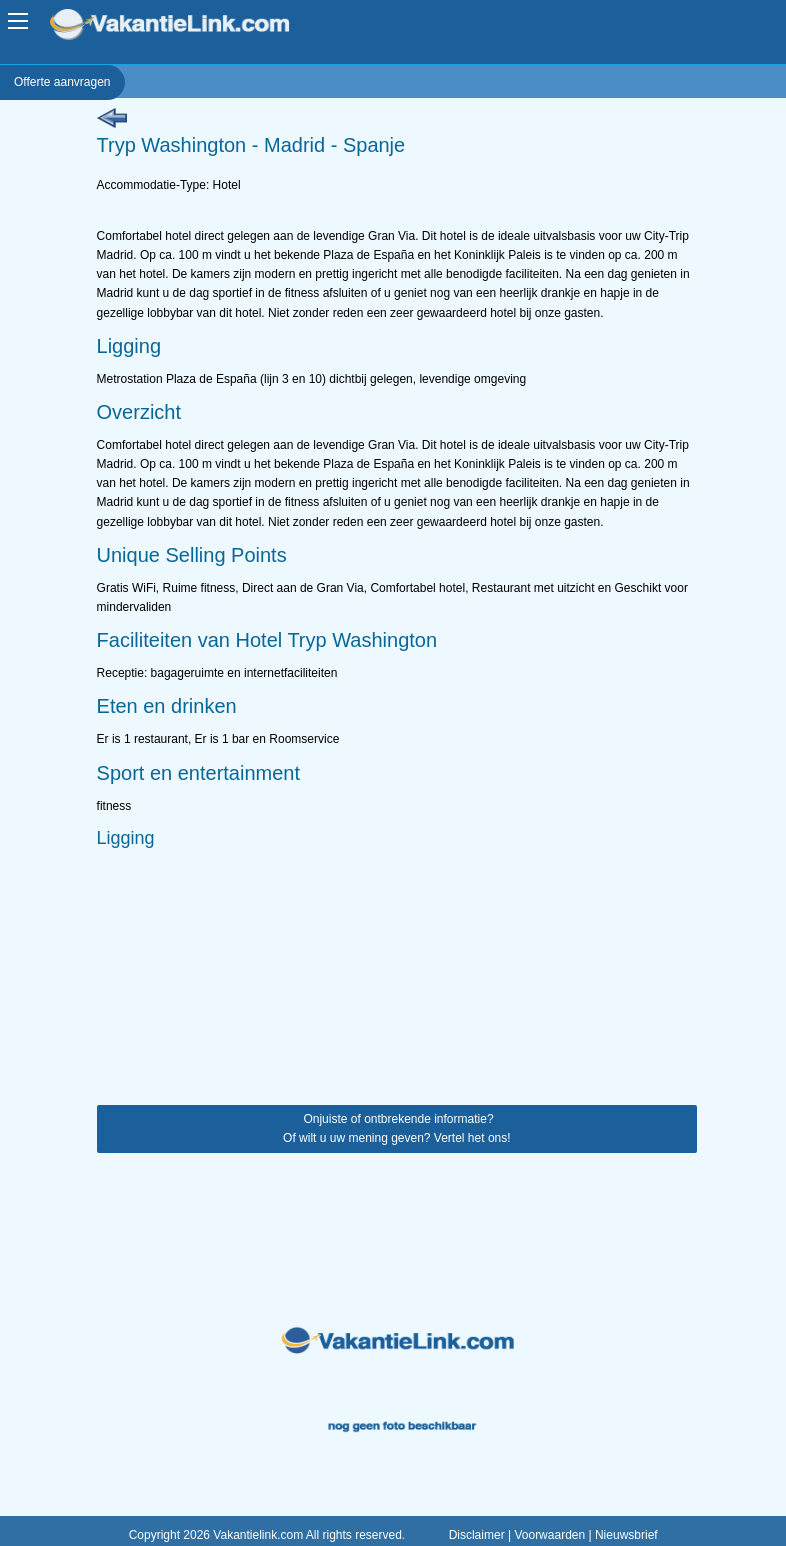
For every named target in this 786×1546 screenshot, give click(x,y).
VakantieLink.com (183, 26)
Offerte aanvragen (62, 82)
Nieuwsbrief (626, 1535)
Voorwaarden (549, 1535)
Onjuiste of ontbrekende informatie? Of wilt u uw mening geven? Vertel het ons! (396, 1128)
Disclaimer (477, 1535)
